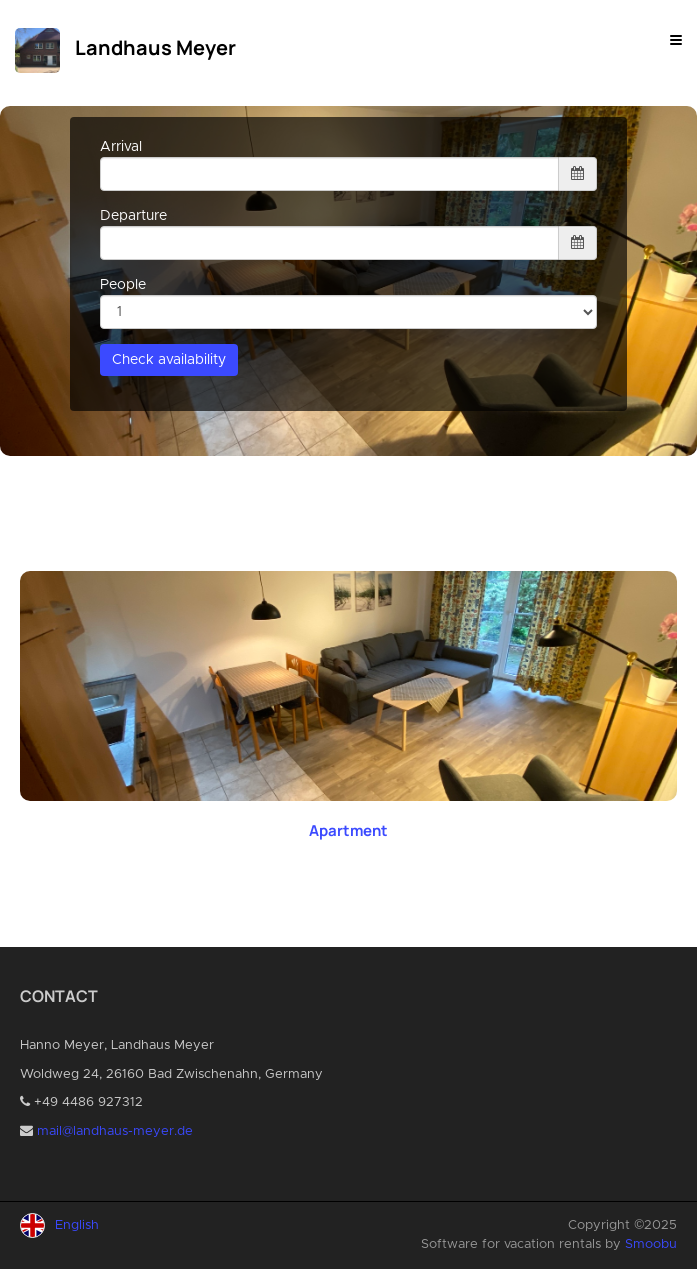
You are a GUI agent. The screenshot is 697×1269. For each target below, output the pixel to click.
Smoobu (651, 1244)
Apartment (348, 830)
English (77, 1225)
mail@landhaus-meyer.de (115, 1131)
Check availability (169, 360)
